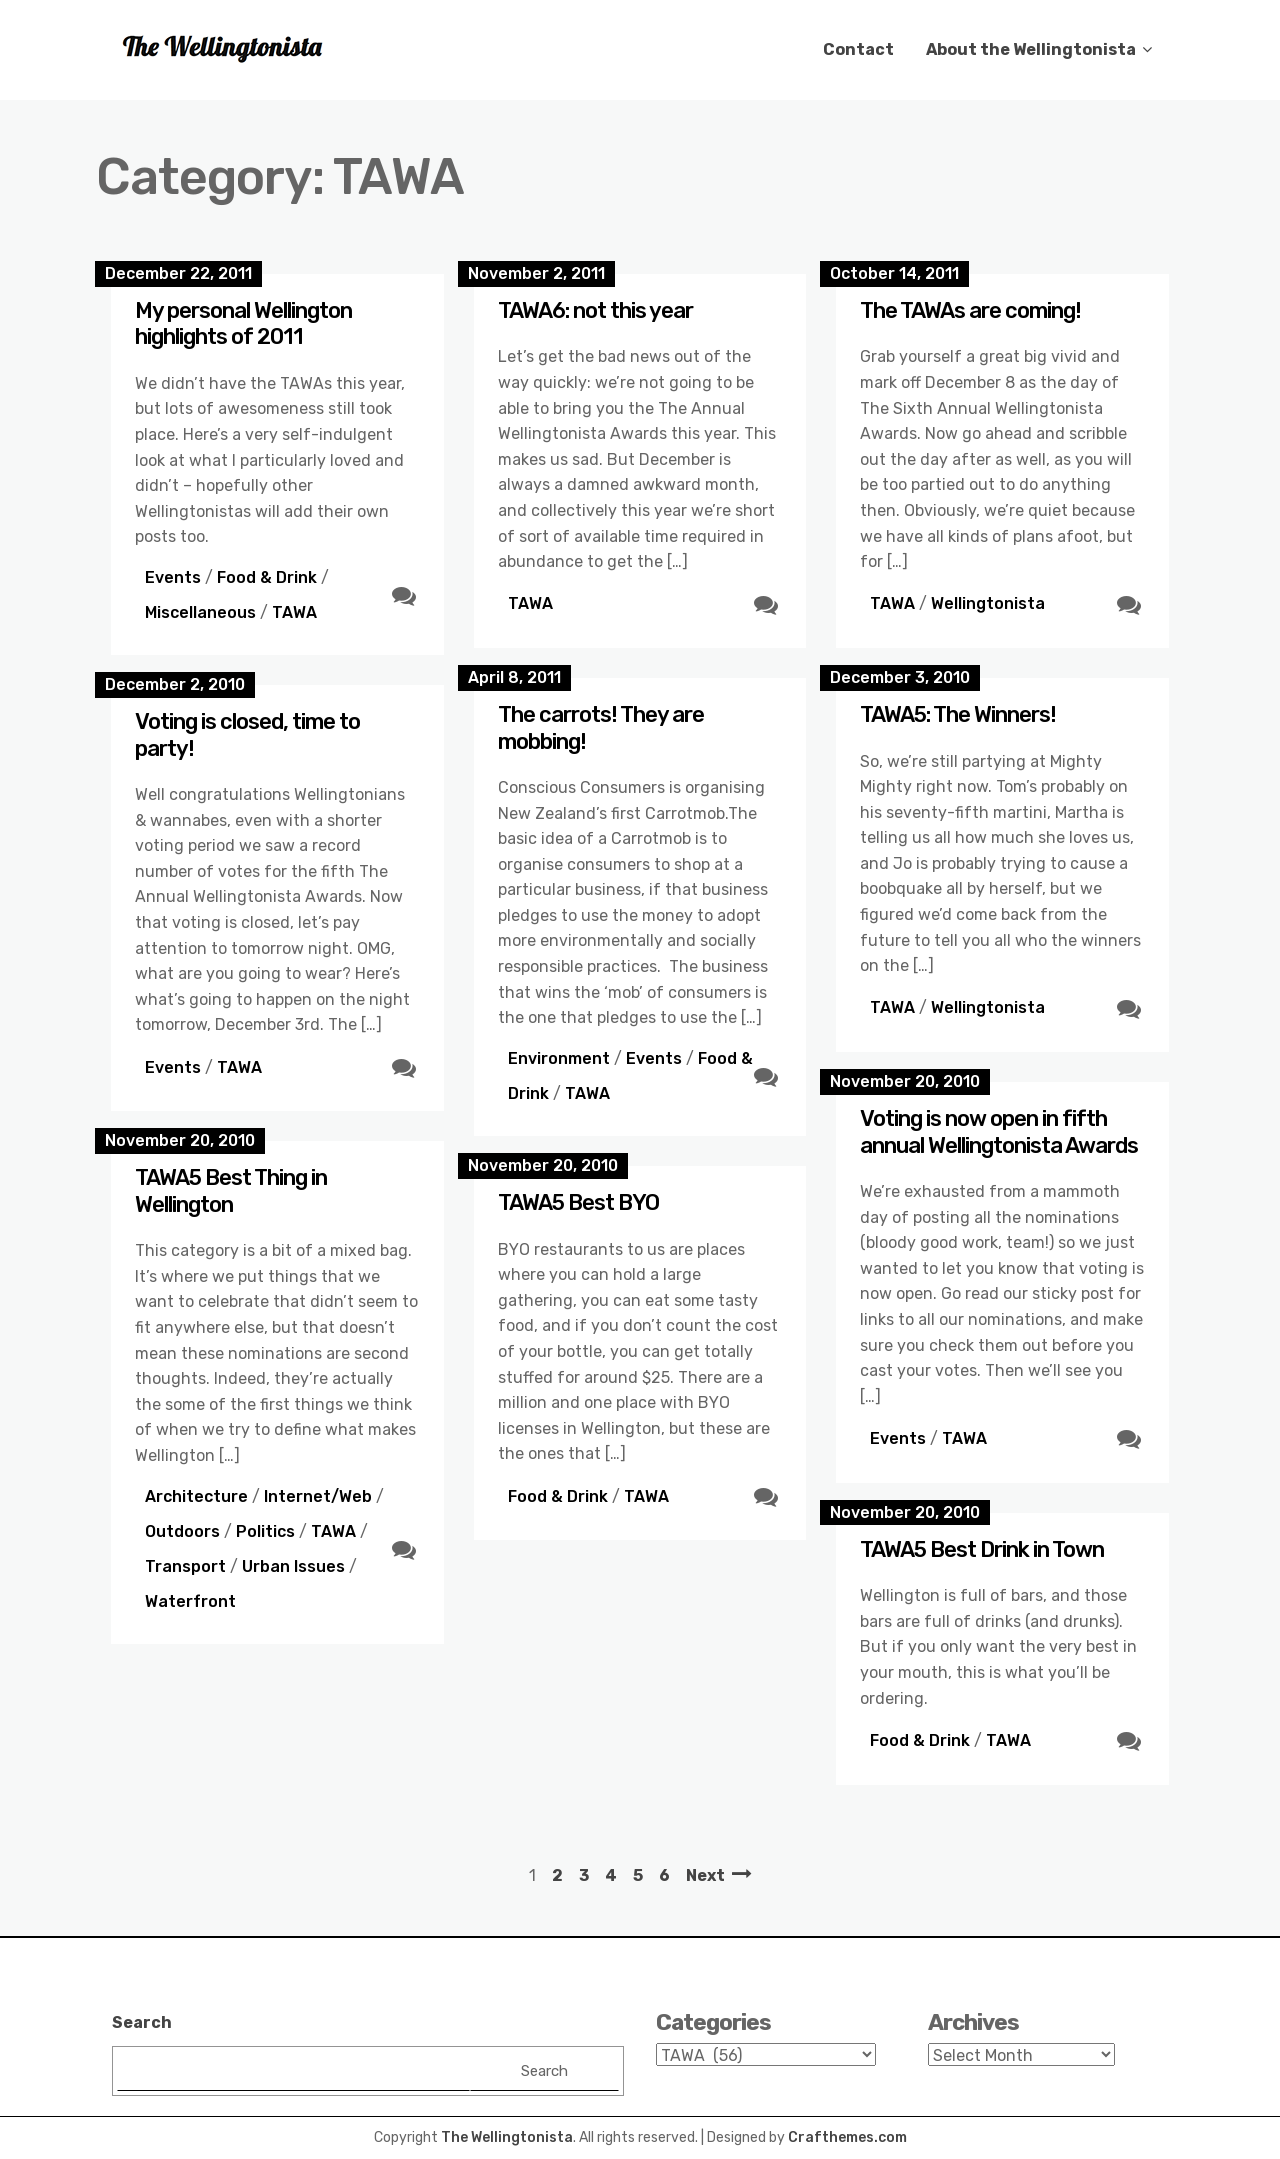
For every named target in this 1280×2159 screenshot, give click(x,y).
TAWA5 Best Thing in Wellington (231, 1190)
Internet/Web (318, 1496)
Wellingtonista (988, 603)
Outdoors (182, 1531)
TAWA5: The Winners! (958, 714)
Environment (559, 1058)
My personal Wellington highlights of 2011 (243, 323)
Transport (185, 1566)
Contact (858, 49)
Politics (265, 1531)
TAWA (294, 612)
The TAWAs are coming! (970, 310)
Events (173, 577)
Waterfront (190, 1601)
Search (142, 2022)
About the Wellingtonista (1031, 49)
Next (705, 1875)
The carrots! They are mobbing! (601, 727)
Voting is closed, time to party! (247, 734)
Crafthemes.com (847, 2137)
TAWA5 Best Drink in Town (982, 1549)
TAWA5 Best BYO (578, 1202)
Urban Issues (293, 1566)
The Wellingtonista (507, 2137)
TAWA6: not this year (595, 310)
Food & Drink (267, 577)
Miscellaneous (200, 612)
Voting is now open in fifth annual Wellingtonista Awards (999, 1131)
